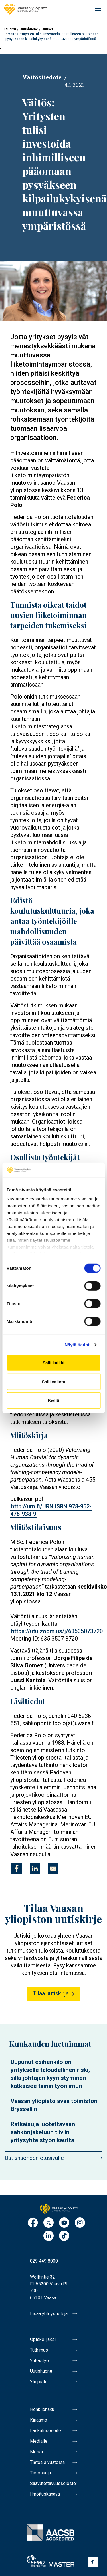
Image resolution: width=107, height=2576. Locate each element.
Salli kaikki (53, 1362)
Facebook (33, 2223)
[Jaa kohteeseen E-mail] (53, 1868)
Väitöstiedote (42, 77)
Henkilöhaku (42, 2409)
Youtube (64, 2223)
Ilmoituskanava (45, 2494)
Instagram (80, 2223)
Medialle (38, 2441)
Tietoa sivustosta (47, 2462)
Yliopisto (39, 2381)
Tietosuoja (40, 2473)
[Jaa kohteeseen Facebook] (16, 1868)
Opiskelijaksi (43, 2339)
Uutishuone (29, 29)
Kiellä (53, 1400)
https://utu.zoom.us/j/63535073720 (57, 1631)
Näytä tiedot (77, 1344)
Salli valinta (53, 1381)
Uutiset (47, 29)
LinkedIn (48, 2236)
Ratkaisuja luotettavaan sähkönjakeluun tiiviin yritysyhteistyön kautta (43, 2132)
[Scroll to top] (93, 2562)
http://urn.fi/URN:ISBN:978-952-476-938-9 (51, 1510)
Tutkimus (39, 2350)
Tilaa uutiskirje (51, 1993)
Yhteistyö (39, 2360)
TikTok (64, 2236)
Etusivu (10, 29)
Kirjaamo (38, 2420)
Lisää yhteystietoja (49, 2313)
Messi (36, 2451)
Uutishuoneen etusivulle (34, 2157)
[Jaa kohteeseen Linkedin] (35, 1868)
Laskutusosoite (45, 2430)
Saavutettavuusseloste (53, 2483)
